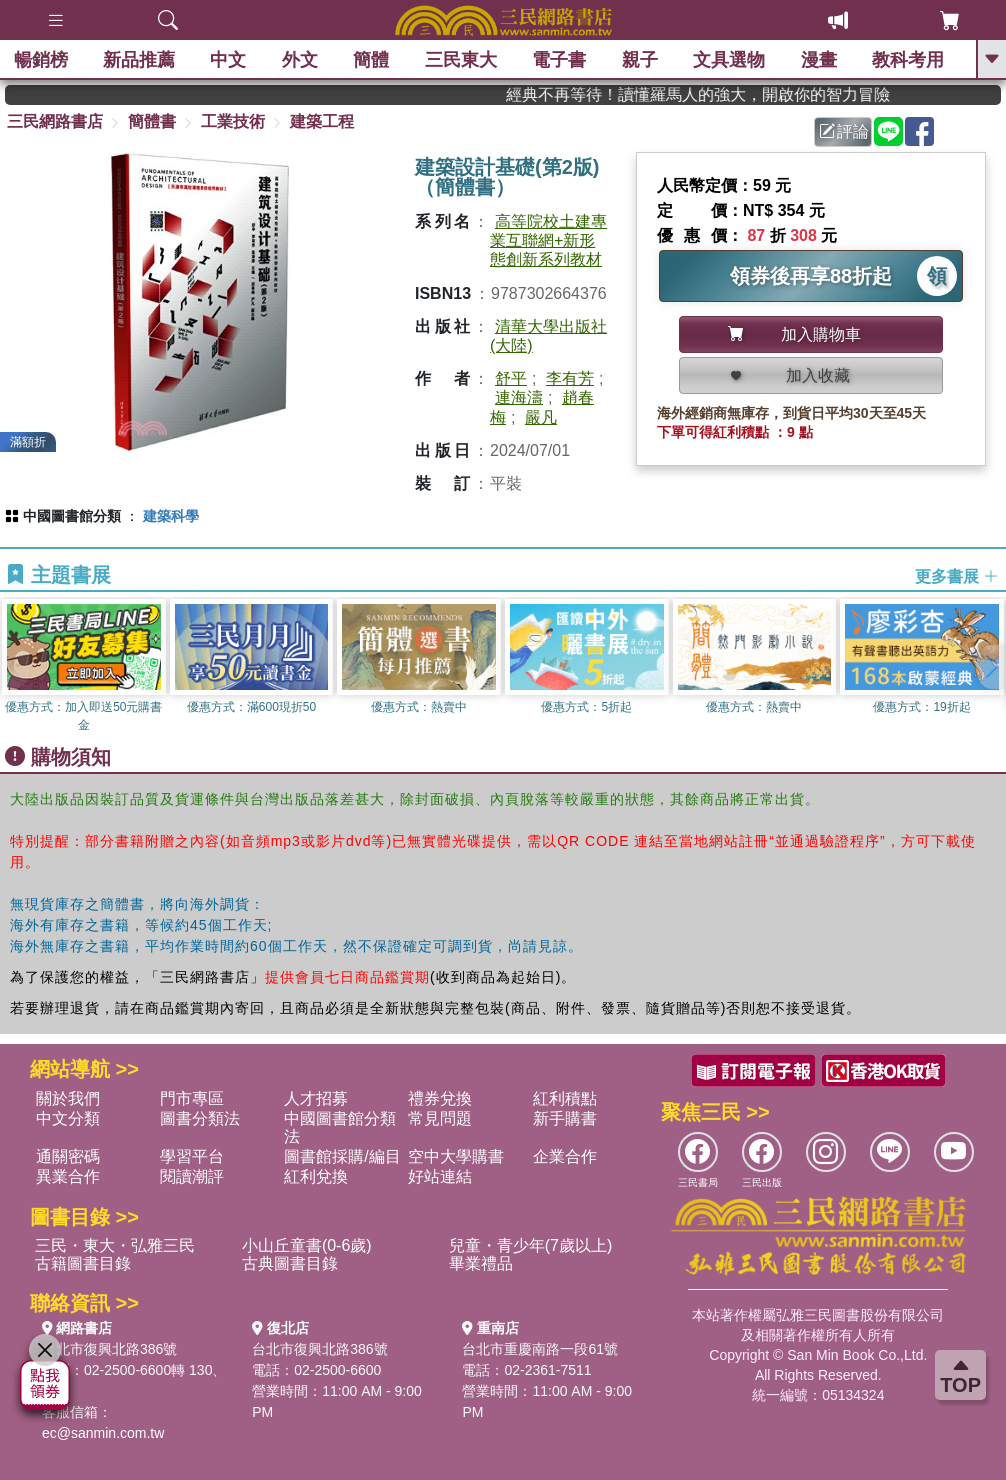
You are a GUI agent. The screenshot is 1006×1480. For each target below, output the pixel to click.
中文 (230, 60)
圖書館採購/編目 (342, 1156)
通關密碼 (68, 1156)
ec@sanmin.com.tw (103, 1433)
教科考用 (910, 60)
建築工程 (322, 121)
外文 (301, 60)
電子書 (561, 60)
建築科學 (171, 516)
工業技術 (233, 121)
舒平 (511, 378)
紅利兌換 (316, 1176)
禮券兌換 (440, 1098)
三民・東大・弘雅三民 (115, 1245)
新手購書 (565, 1118)
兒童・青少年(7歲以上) (531, 1245)
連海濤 (519, 397)
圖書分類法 (200, 1118)
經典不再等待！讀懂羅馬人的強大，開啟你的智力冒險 (739, 94)
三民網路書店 (55, 121)
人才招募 (316, 1098)
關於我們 (68, 1098)
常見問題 (440, 1118)
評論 (844, 131)
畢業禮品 (481, 1263)
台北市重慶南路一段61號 (540, 1349)
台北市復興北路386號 (109, 1349)
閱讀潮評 (192, 1176)
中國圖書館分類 (72, 516)
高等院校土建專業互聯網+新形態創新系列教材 (548, 240)
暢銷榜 (42, 60)
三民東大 (462, 60)
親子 (641, 60)
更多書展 (957, 575)
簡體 (373, 60)
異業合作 (68, 1176)
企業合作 (565, 1156)
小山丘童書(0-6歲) (307, 1245)
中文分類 (68, 1118)
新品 (140, 60)
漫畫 (820, 60)
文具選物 (731, 60)
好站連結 (440, 1176)
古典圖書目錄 (290, 1263)
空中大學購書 (456, 1156)
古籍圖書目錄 (83, 1263)
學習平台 (192, 1156)
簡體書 (152, 121)
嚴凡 (541, 417)
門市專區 (192, 1098)
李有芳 (570, 378)
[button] (991, 667)
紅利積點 (565, 1098)
